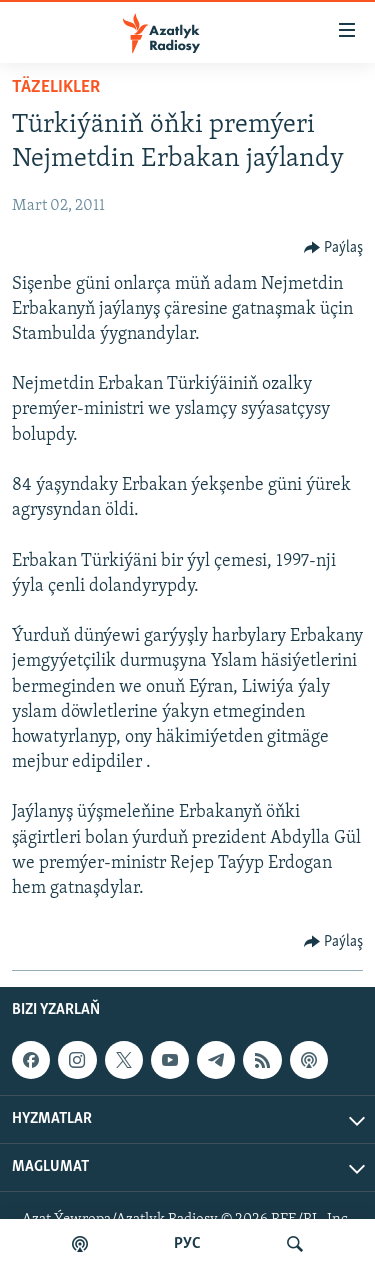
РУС (187, 1244)
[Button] (334, 248)
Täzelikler (56, 87)
